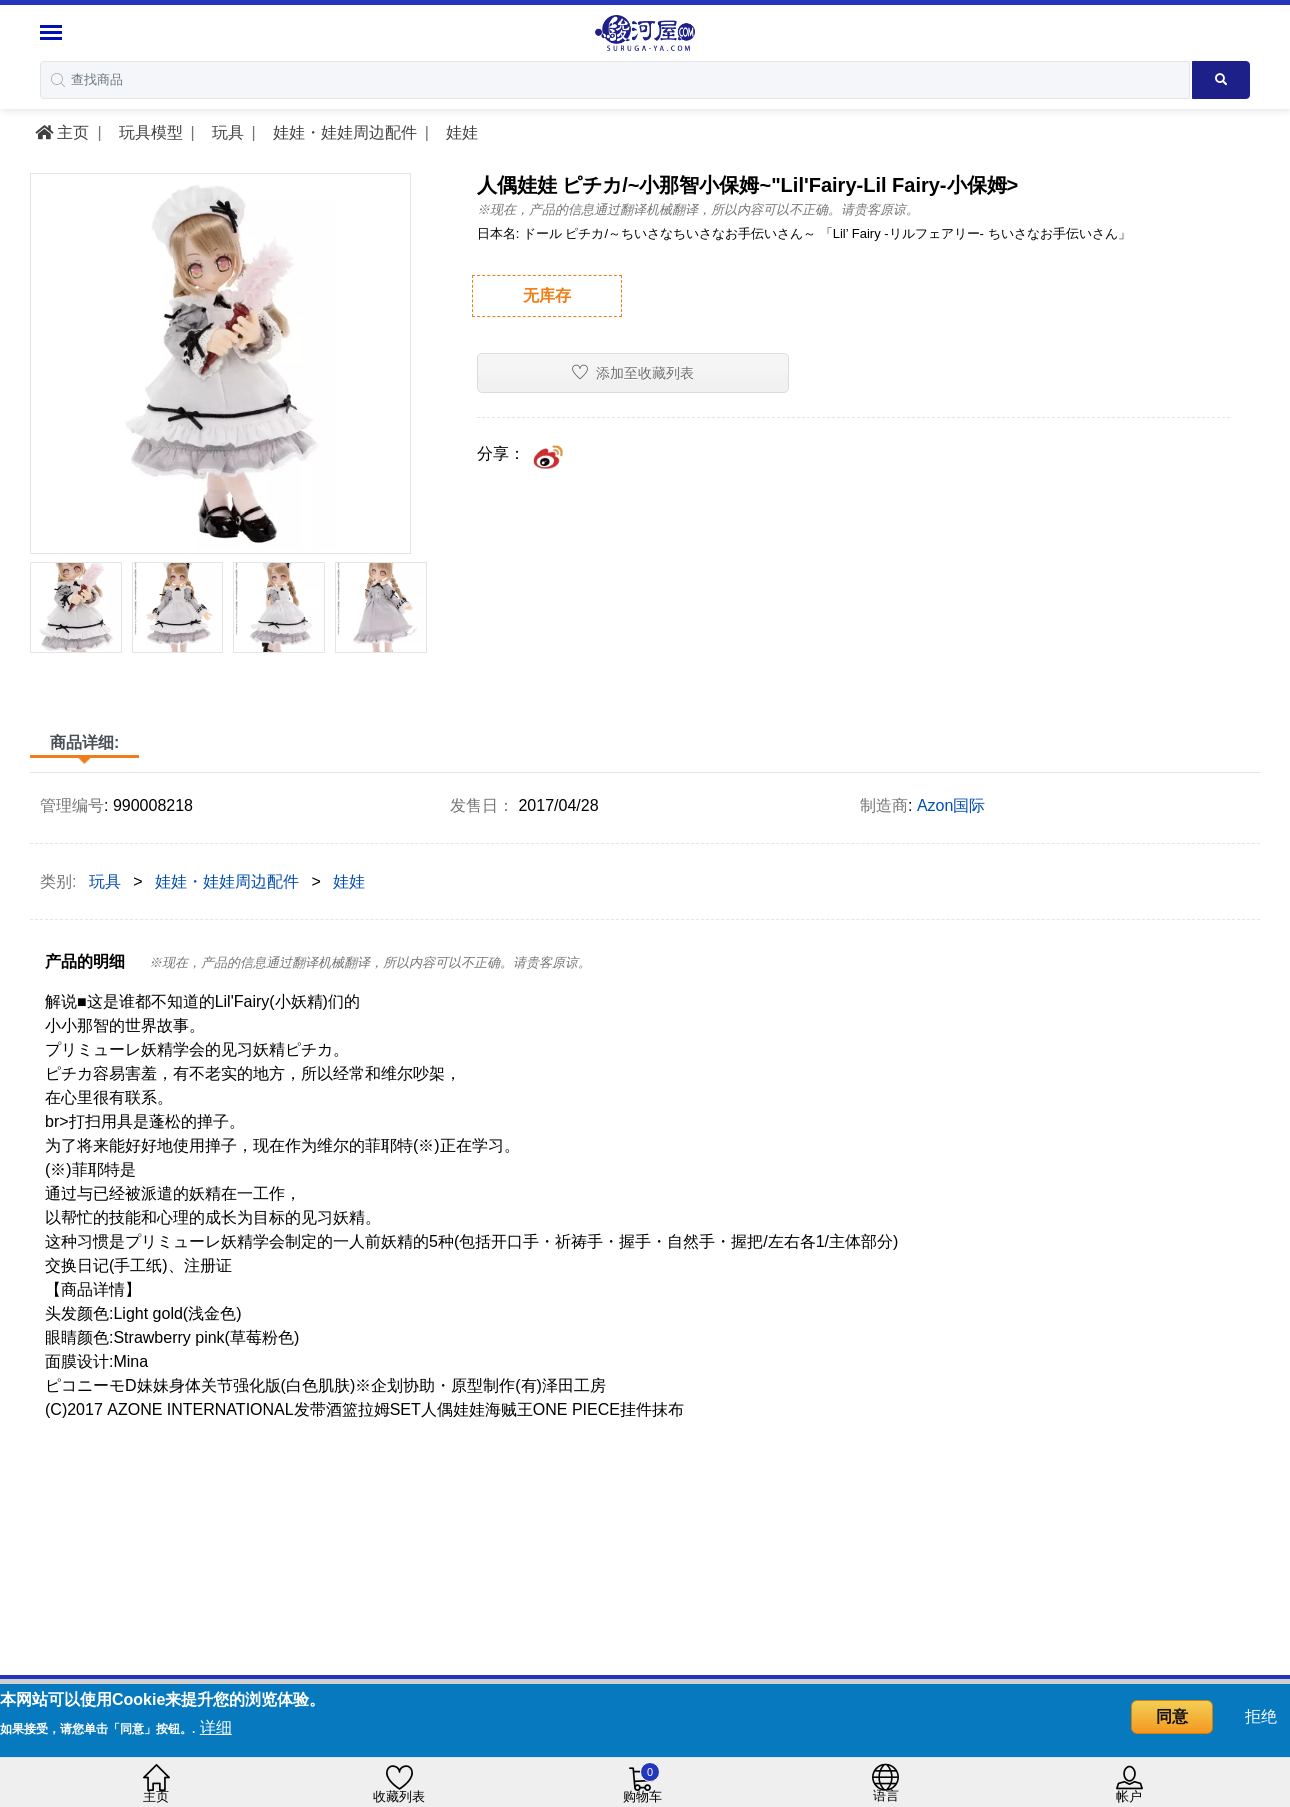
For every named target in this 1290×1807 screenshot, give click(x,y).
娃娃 (459, 132)
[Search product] (1221, 80)
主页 (62, 132)
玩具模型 (148, 132)
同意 (1172, 1716)
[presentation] (43, 619)
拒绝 (1261, 1716)
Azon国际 (951, 805)
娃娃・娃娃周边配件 (342, 132)
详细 (216, 1727)
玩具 (225, 132)
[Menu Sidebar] (53, 32)
